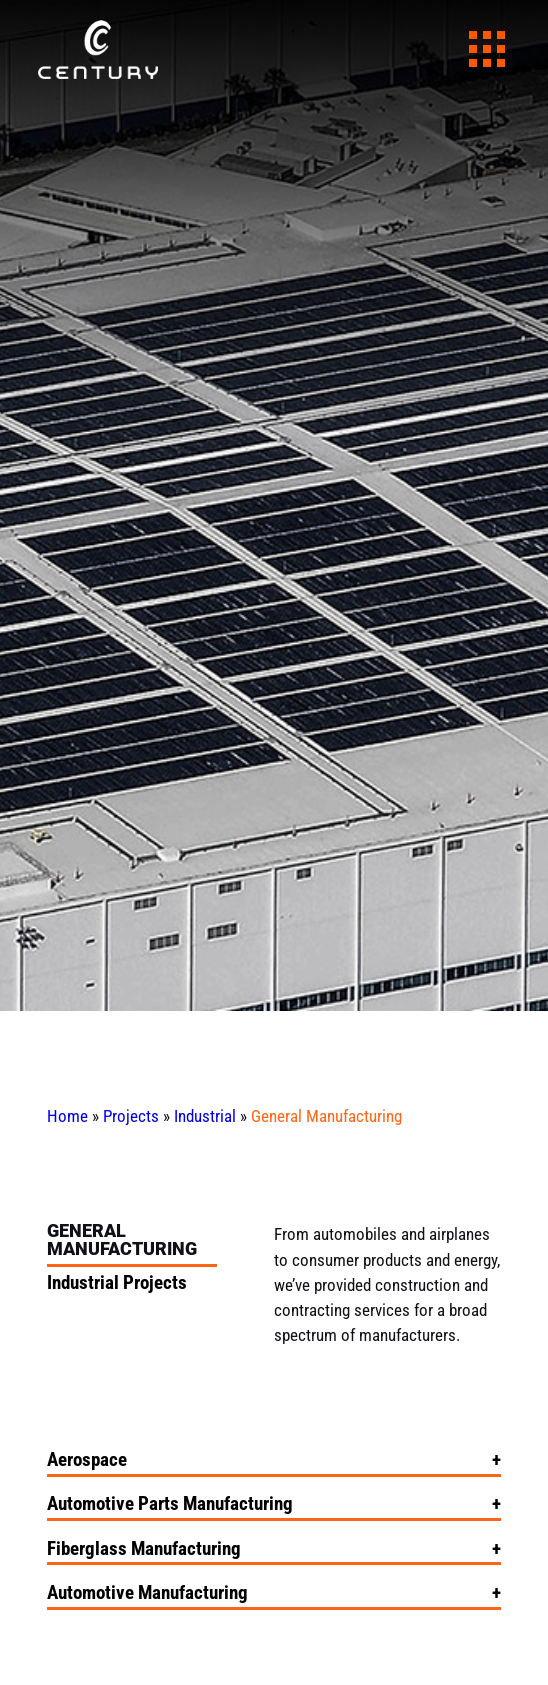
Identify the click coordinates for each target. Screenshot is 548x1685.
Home (67, 1116)
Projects (131, 1116)
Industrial (205, 1116)
